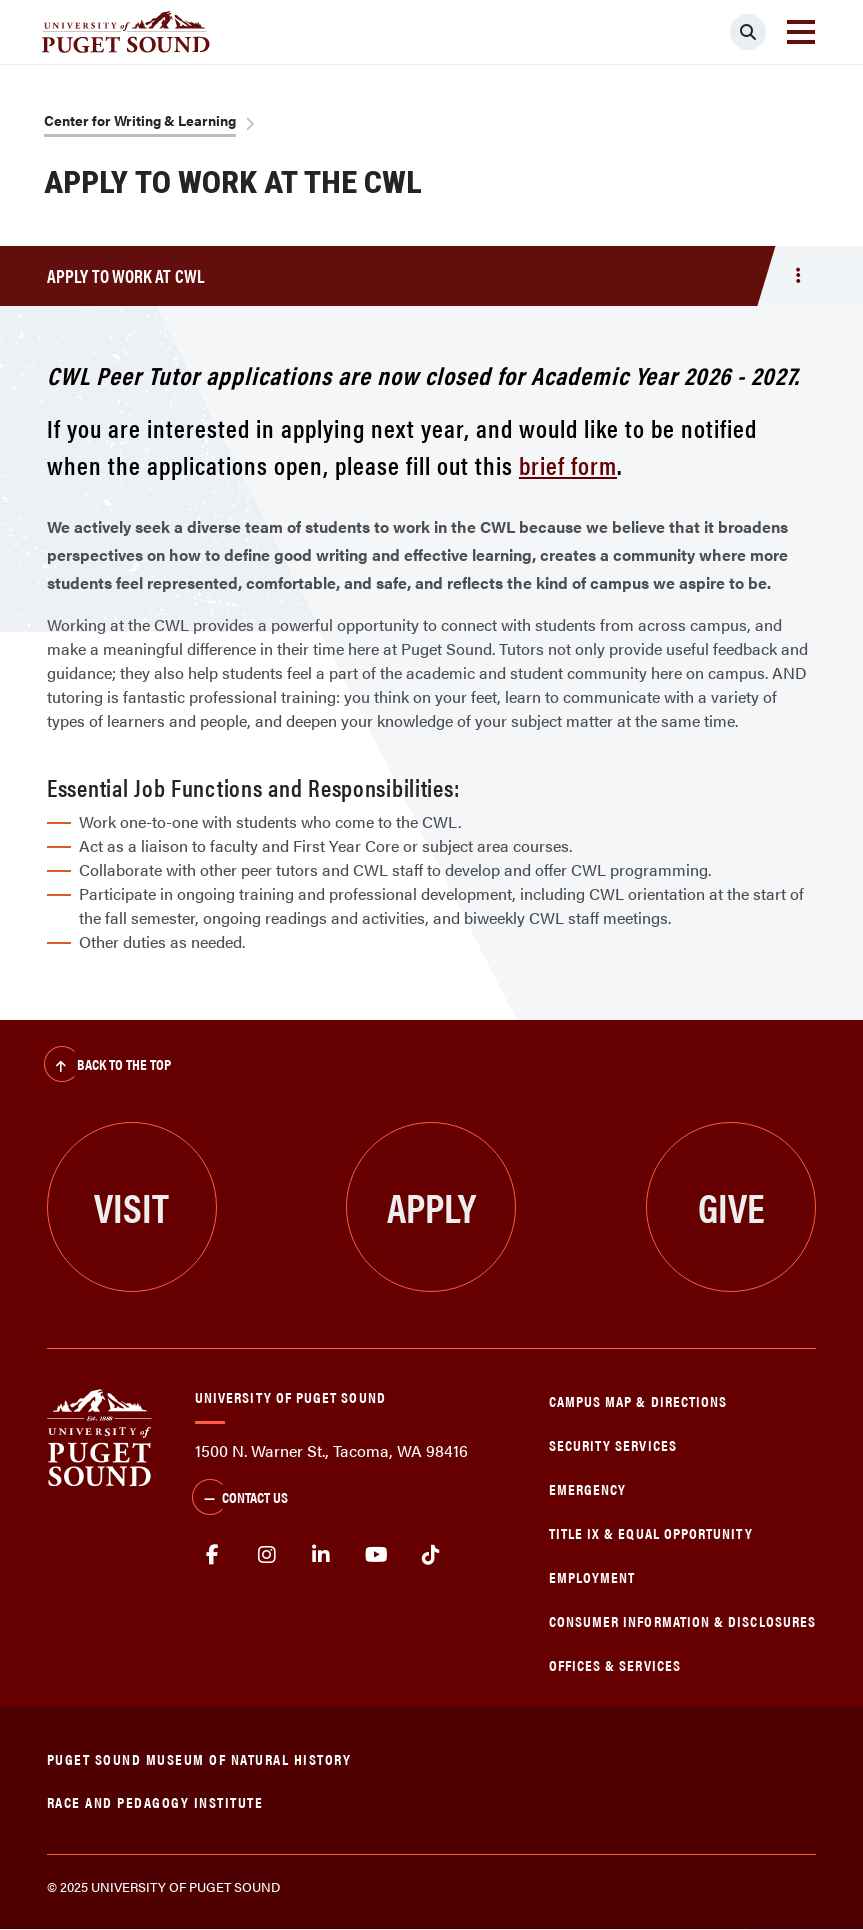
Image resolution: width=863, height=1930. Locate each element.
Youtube (376, 1555)
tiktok (430, 1555)
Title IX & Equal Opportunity (651, 1532)
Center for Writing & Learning (140, 120)
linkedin (321, 1555)
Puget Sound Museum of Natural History (199, 1758)
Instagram (267, 1555)
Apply (431, 1206)
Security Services (613, 1444)
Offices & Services (615, 1664)
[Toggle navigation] (801, 32)
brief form (568, 464)
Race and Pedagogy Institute (155, 1801)
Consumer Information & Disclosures (682, 1620)
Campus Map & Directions (638, 1400)
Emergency (588, 1488)
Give (731, 1206)
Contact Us (240, 1499)
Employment (592, 1576)
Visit (131, 1206)
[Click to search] (748, 32)
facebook (212, 1555)
